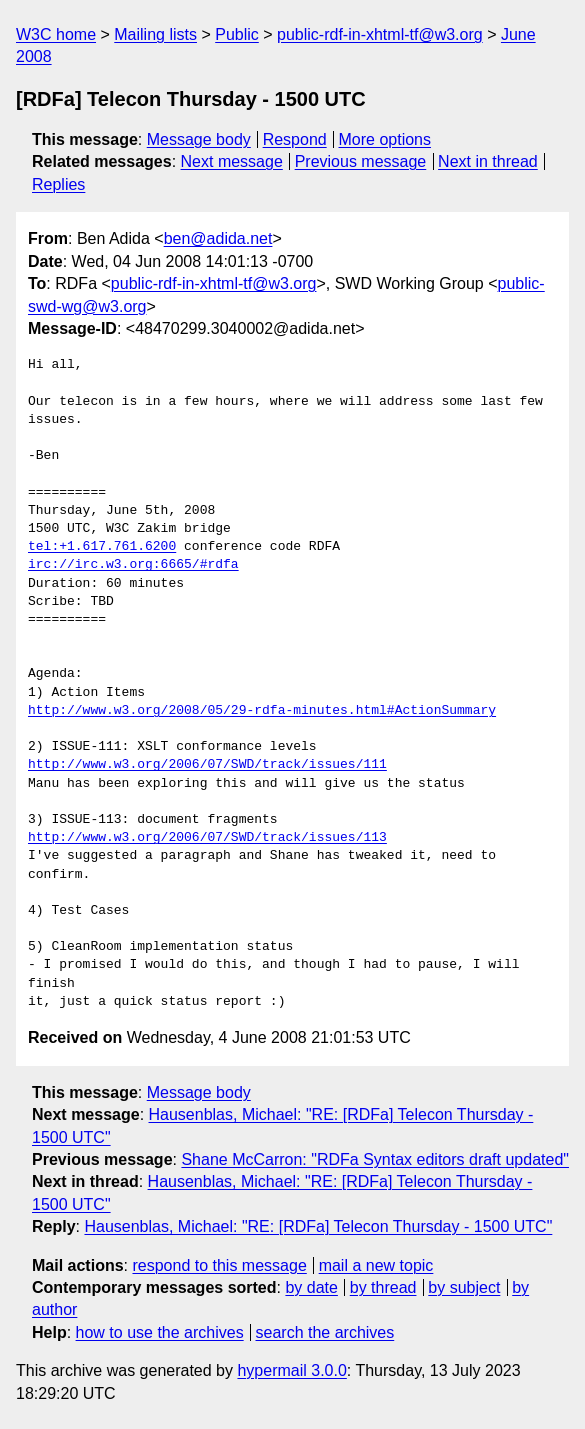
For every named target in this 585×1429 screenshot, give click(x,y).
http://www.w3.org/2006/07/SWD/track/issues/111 (207, 765)
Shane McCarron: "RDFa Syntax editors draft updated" (375, 1159)
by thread (383, 1287)
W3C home (56, 34)
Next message (232, 161)
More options (385, 139)
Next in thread (488, 161)
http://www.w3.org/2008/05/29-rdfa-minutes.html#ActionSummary (262, 711)
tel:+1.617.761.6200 (102, 547)
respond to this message (219, 1265)
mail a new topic (376, 1265)
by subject (464, 1287)
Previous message (361, 161)
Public (237, 34)
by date (311, 1287)
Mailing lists (155, 34)
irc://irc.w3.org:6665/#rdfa (133, 565)
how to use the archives (160, 1332)
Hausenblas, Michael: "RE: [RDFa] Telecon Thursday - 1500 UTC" (318, 1226)
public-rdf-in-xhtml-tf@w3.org (380, 34)
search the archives (325, 1332)
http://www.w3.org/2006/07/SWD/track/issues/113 (207, 838)
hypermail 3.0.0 (291, 1370)
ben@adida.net (218, 238)
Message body (199, 139)
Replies (58, 184)
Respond (295, 139)
